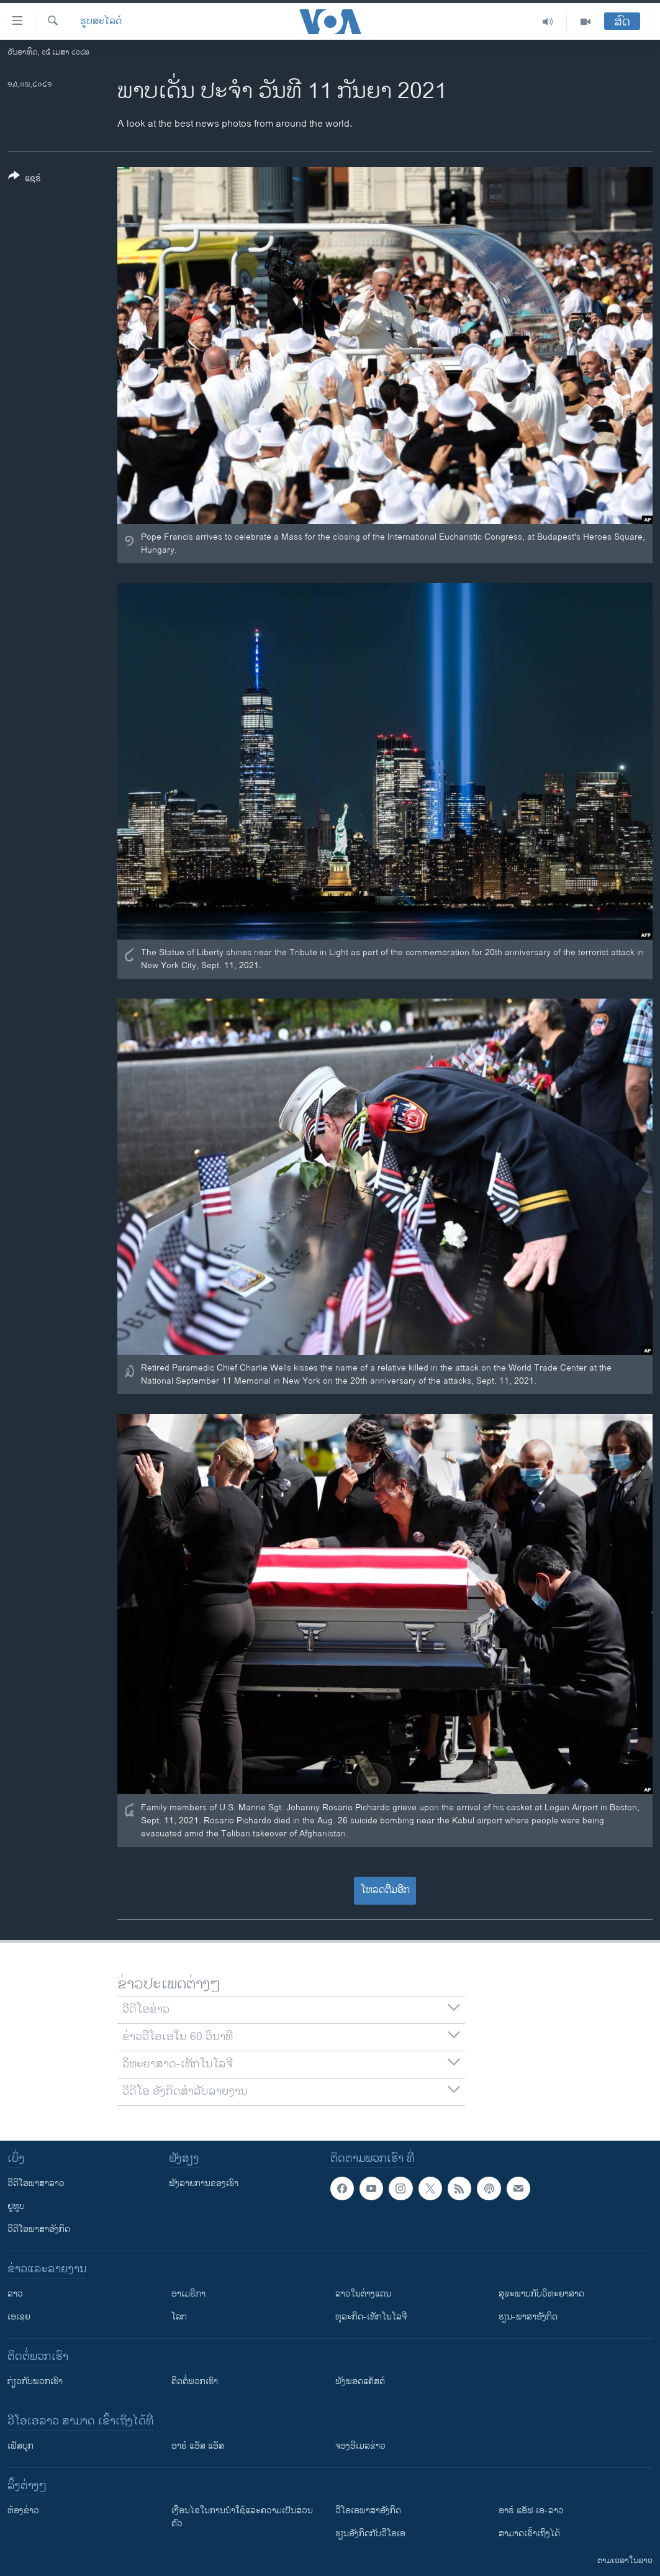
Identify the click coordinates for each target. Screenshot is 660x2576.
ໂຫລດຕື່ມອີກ (385, 1890)
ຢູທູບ (16, 2206)
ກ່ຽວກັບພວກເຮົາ (35, 2381)
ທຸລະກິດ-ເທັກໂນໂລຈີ (371, 2316)
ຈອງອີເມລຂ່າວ (360, 2445)
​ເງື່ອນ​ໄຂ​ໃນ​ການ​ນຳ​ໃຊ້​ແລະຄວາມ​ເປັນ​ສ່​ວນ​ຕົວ (242, 2517)
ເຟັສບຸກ (20, 2445)
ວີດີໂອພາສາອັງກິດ (38, 2229)
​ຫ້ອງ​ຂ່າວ (23, 2510)
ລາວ (15, 2293)
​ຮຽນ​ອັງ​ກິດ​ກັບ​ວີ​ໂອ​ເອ (370, 2533)
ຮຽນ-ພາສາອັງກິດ (528, 2316)
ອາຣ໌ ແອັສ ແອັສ (197, 2445)
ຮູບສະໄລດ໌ (101, 21)
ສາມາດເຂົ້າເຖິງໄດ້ (529, 2533)
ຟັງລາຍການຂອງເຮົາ (203, 2183)
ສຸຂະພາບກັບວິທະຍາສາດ (541, 2293)
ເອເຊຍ (18, 2316)
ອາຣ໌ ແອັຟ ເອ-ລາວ (531, 2510)
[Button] (24, 179)
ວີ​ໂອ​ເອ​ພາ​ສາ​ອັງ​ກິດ (368, 2510)
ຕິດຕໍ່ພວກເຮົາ (194, 2381)
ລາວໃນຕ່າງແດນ (363, 2293)
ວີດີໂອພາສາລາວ (36, 2183)
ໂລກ (179, 2316)
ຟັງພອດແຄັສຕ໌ (360, 2381)
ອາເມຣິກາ (188, 2293)
